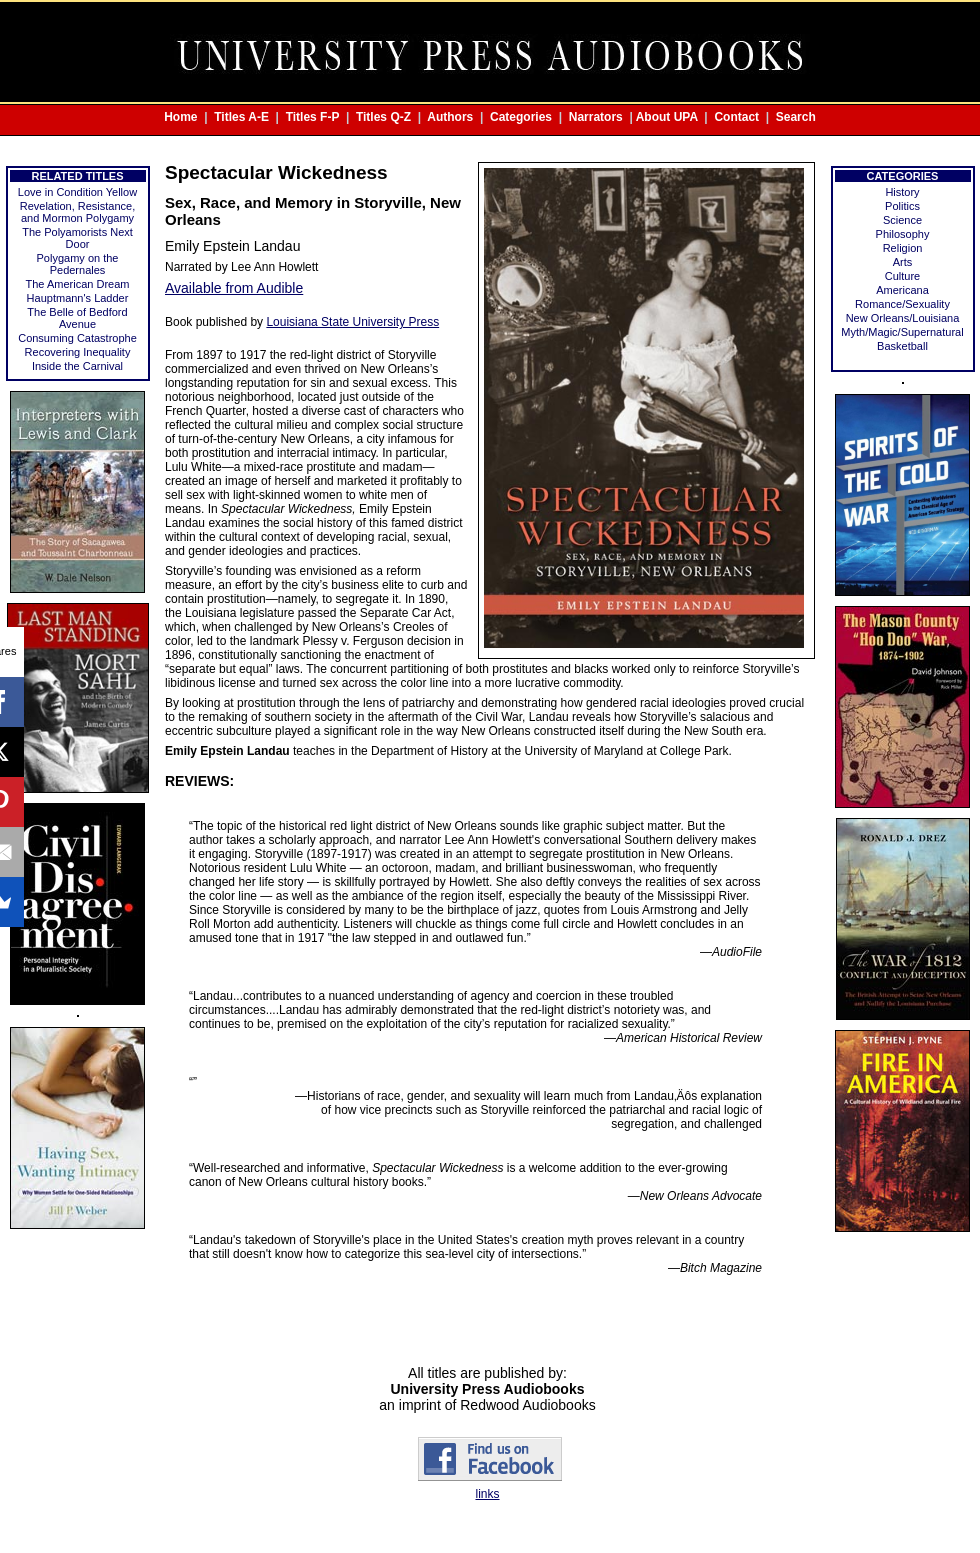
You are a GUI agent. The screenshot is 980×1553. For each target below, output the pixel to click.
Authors (450, 117)
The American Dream (78, 284)
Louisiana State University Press (352, 322)
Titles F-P (313, 117)
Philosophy (903, 234)
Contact (736, 117)
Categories (521, 117)
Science (902, 220)
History (902, 192)
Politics (902, 206)
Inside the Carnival (77, 366)
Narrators (596, 117)
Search (796, 117)
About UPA (667, 117)
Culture (902, 276)
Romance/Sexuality (902, 304)
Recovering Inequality (78, 352)
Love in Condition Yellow (77, 192)
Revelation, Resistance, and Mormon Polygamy (78, 212)
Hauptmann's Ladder (78, 298)
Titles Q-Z (383, 117)
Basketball (902, 346)
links (487, 1494)
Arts (903, 262)
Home (180, 117)
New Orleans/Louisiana (903, 318)
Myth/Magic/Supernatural (902, 332)
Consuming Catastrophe (77, 338)
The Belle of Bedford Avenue (77, 318)
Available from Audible (234, 288)
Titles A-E (241, 117)
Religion (903, 248)
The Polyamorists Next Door (77, 238)
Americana (902, 290)
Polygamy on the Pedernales (78, 264)
